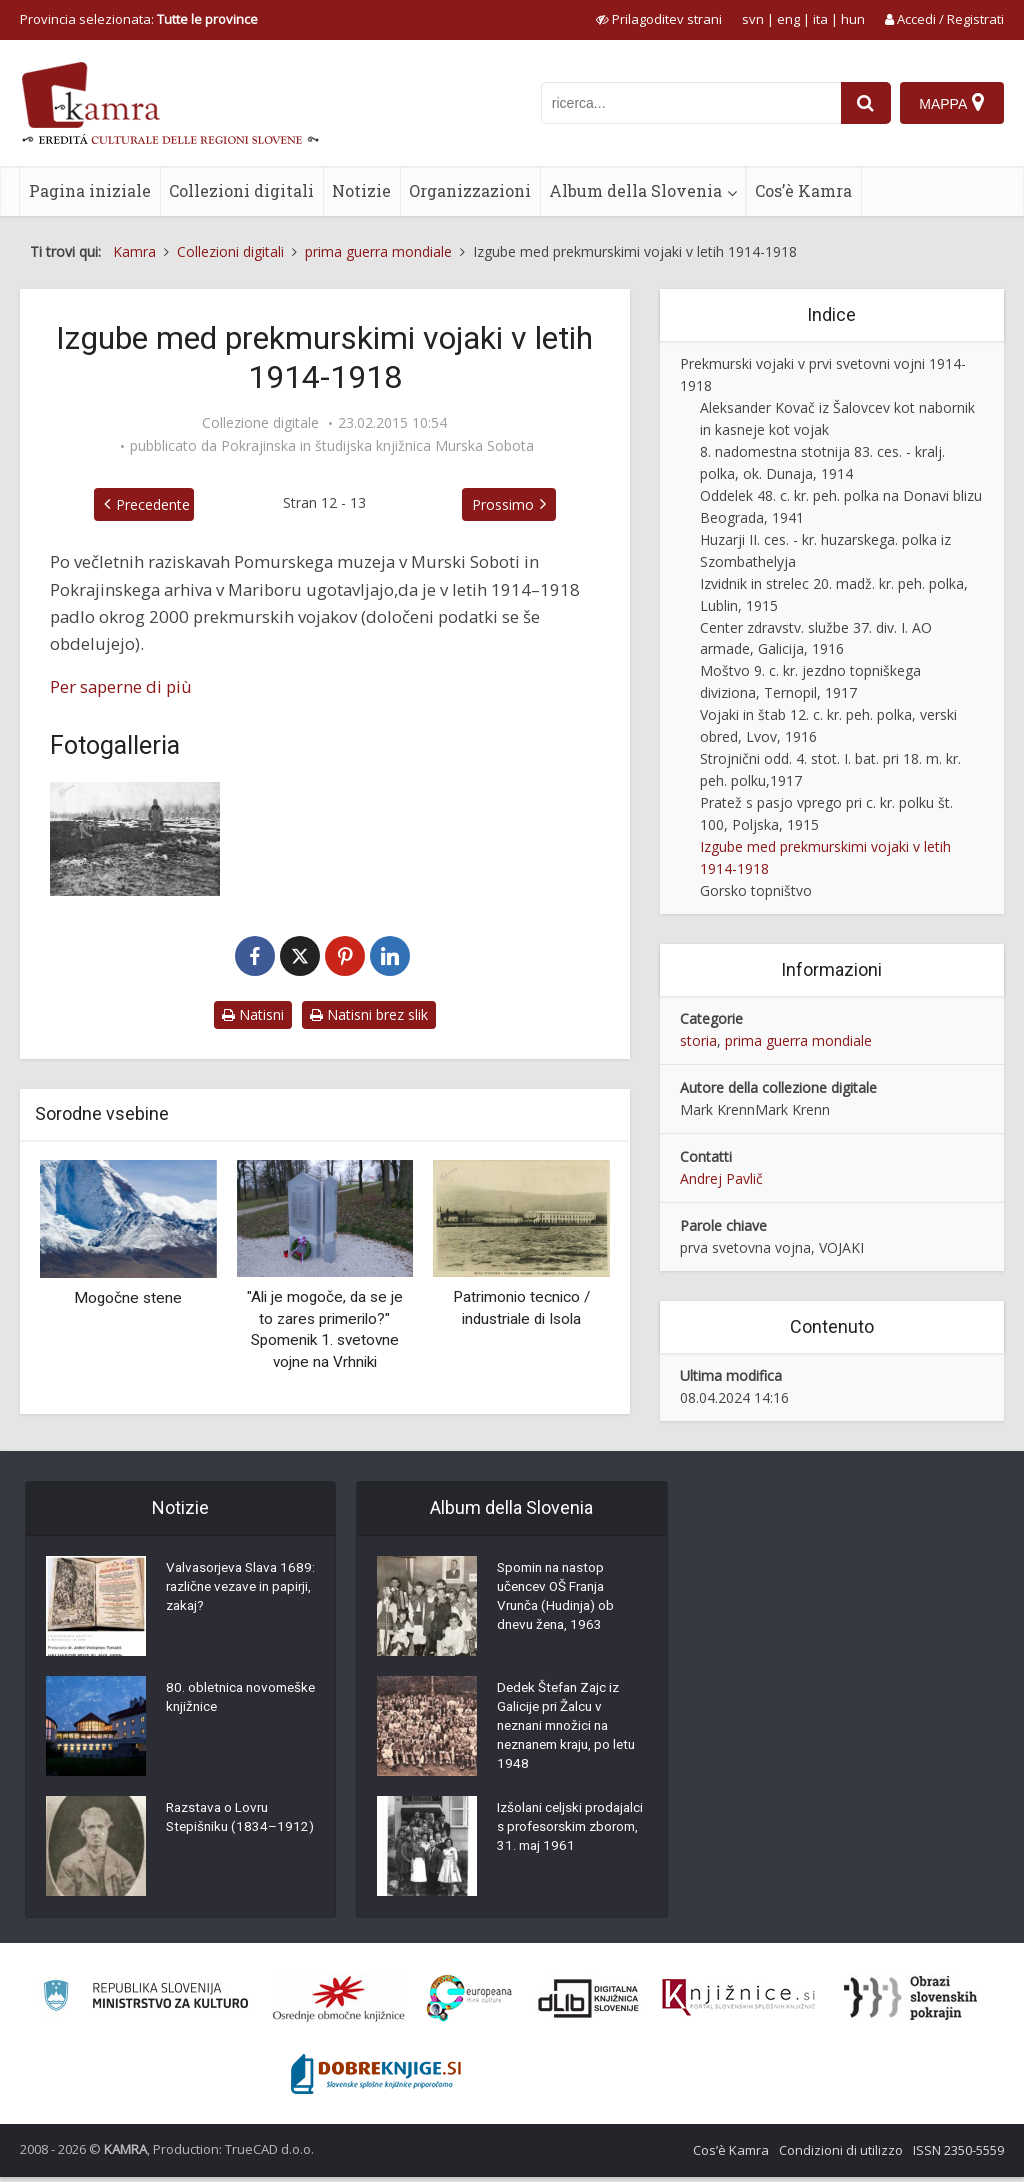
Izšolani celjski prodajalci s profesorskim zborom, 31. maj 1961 (567, 1846)
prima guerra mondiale (798, 1040)
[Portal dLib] (589, 2003)
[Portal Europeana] (469, 2003)
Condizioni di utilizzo (841, 2155)
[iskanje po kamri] (689, 103)
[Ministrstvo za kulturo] (145, 2003)
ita (820, 19)
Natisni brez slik (369, 1014)
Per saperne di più (121, 686)
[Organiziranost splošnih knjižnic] (339, 2003)
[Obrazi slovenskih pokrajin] (910, 2003)
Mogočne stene (128, 1298)
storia (698, 1040)
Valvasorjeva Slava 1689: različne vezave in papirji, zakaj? (234, 1591)
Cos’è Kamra (803, 190)
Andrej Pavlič (721, 1178)
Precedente (144, 504)
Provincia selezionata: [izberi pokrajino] (139, 19)
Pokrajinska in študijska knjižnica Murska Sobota (377, 446)
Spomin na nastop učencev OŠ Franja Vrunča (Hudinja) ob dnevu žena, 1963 (559, 1601)
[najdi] (864, 103)
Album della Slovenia (635, 190)
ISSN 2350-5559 (958, 2155)
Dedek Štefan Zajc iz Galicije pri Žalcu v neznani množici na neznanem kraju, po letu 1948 (562, 1731)
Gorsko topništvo (756, 890)
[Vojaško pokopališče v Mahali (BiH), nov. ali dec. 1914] (135, 838)
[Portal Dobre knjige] (376, 2079)
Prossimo (512, 504)
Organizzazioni (470, 190)
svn (753, 19)
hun (853, 19)
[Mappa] (951, 103)
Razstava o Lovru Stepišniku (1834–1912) (223, 1831)
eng (788, 19)
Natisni (253, 1014)
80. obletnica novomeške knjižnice (231, 1701)
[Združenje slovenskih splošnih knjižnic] (738, 2003)
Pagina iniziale (90, 190)
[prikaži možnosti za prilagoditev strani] (659, 19)
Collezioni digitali (241, 190)
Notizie (361, 190)
